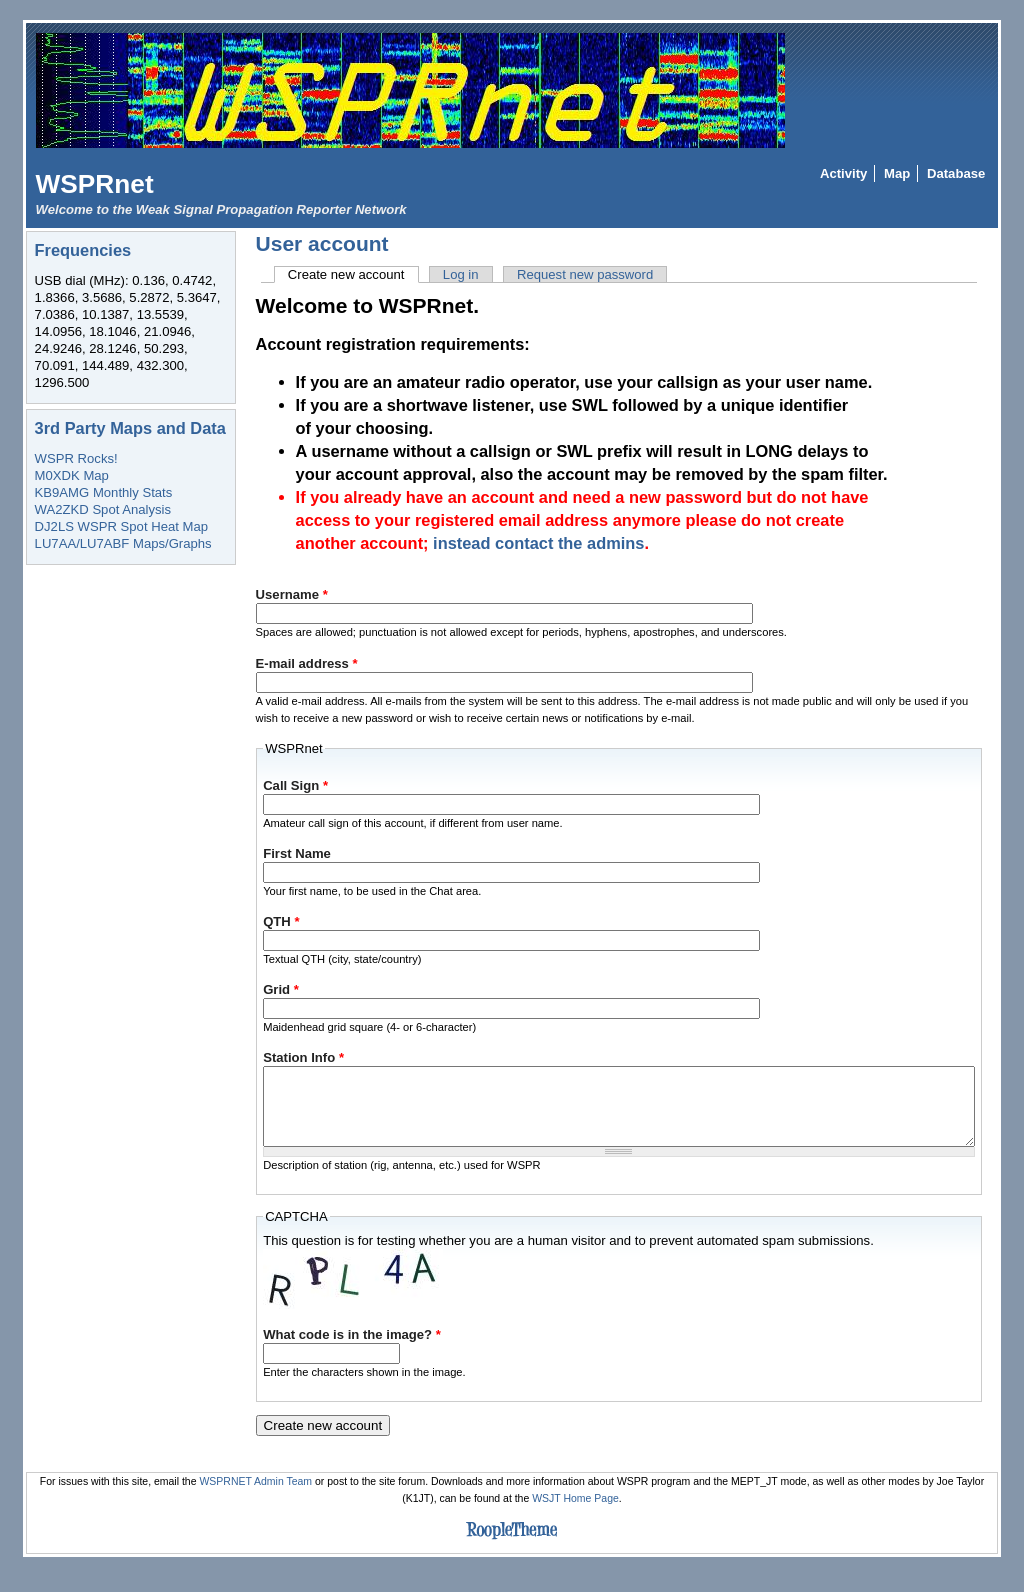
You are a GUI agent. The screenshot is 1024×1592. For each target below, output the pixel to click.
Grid (281, 989)
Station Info (303, 1057)
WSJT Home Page (575, 1513)
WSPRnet (95, 184)
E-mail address (307, 663)
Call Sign (295, 785)
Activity (843, 173)
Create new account (353, 274)
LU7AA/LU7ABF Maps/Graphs (123, 543)
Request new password (585, 274)
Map (897, 173)
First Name (297, 853)
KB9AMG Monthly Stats (104, 492)
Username (292, 594)
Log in (461, 274)
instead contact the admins (538, 543)
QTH (281, 921)
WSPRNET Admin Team (255, 1496)
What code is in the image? (352, 1349)
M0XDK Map (72, 475)
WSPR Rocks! (76, 458)
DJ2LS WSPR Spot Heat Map (121, 526)
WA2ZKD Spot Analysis (103, 509)
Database (956, 173)
